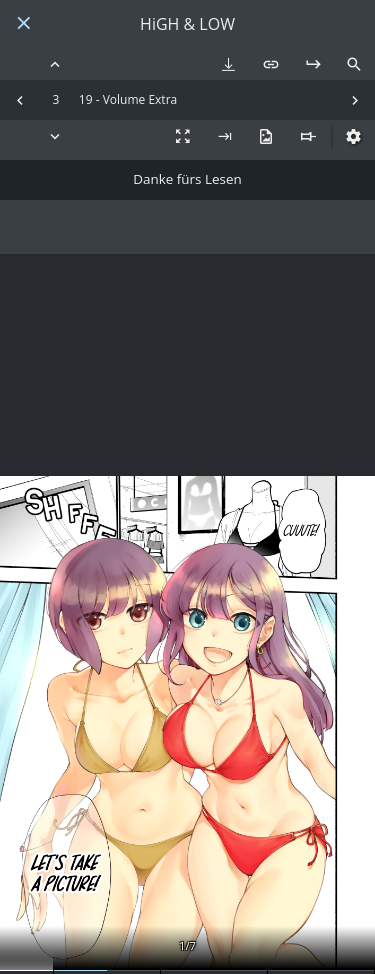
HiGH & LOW (187, 24)
